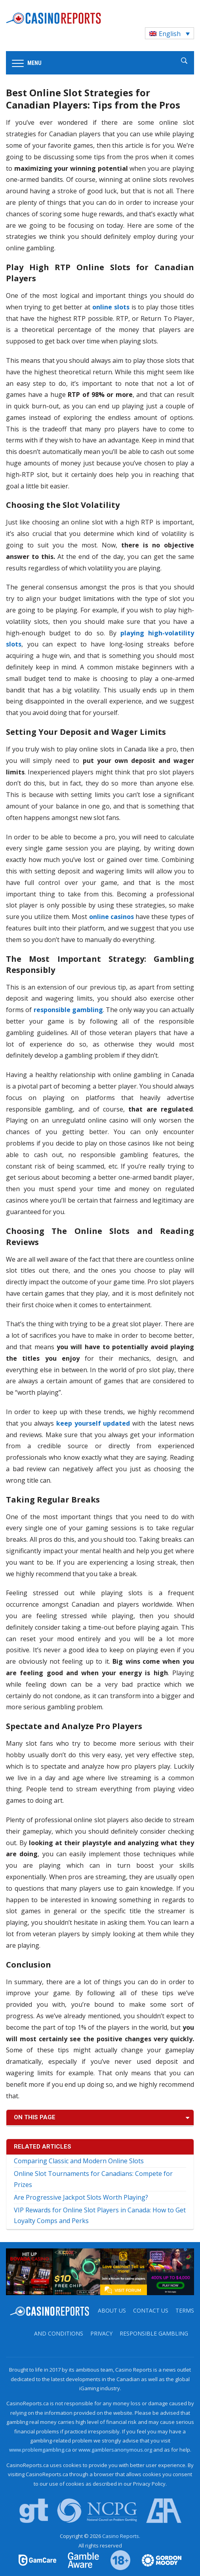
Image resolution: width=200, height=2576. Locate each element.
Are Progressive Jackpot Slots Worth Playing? (81, 2197)
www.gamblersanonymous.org (115, 2449)
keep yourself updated (93, 1423)
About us (112, 2310)
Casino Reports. (121, 2536)
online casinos (111, 916)
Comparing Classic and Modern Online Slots (79, 2161)
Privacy (101, 2333)
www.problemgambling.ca (40, 2449)
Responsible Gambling (154, 2333)
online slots (111, 307)
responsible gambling (68, 1009)
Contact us (150, 2310)
